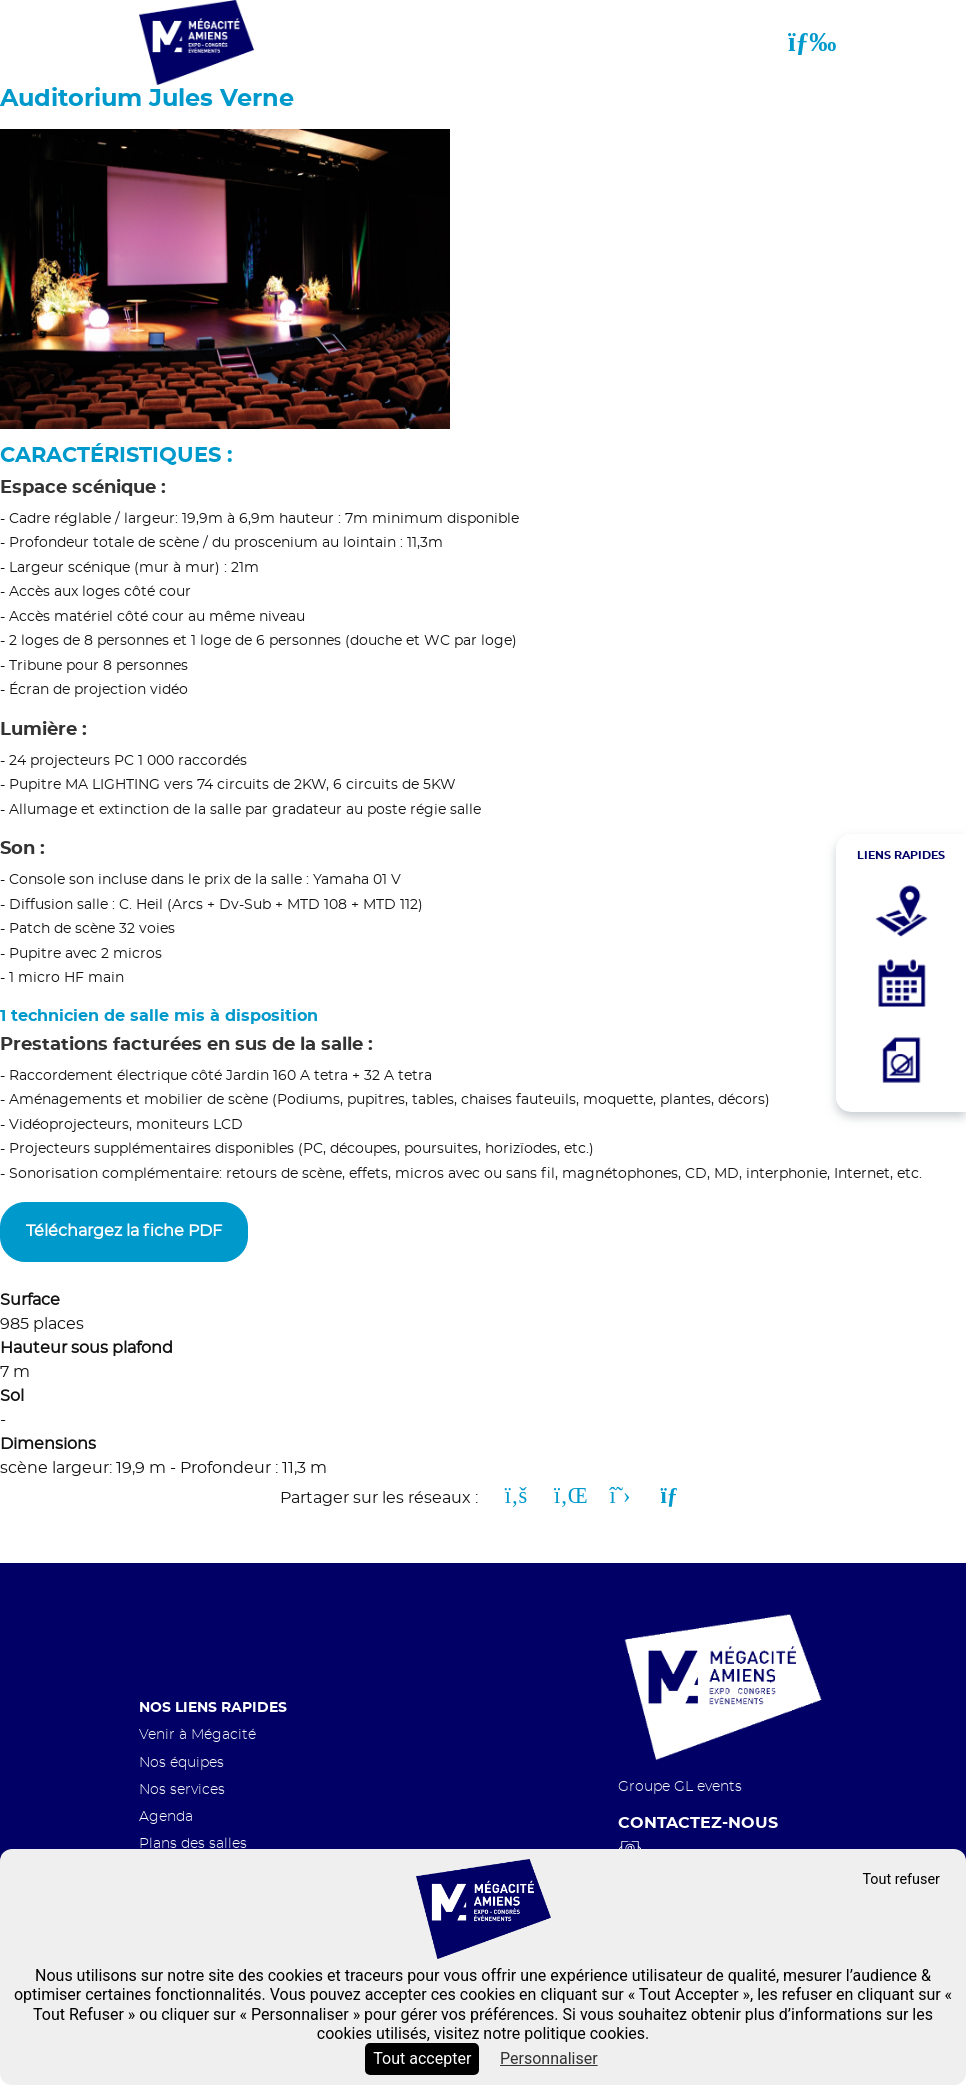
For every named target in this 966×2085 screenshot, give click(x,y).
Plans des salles (193, 1843)
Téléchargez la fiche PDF (124, 1231)
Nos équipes (181, 1762)
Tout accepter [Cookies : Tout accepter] (422, 2058)
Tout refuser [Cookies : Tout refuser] (901, 1879)
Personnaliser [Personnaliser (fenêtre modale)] (549, 2058)
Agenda (166, 1816)
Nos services (182, 1789)
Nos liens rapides (213, 1707)
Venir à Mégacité (197, 1734)
